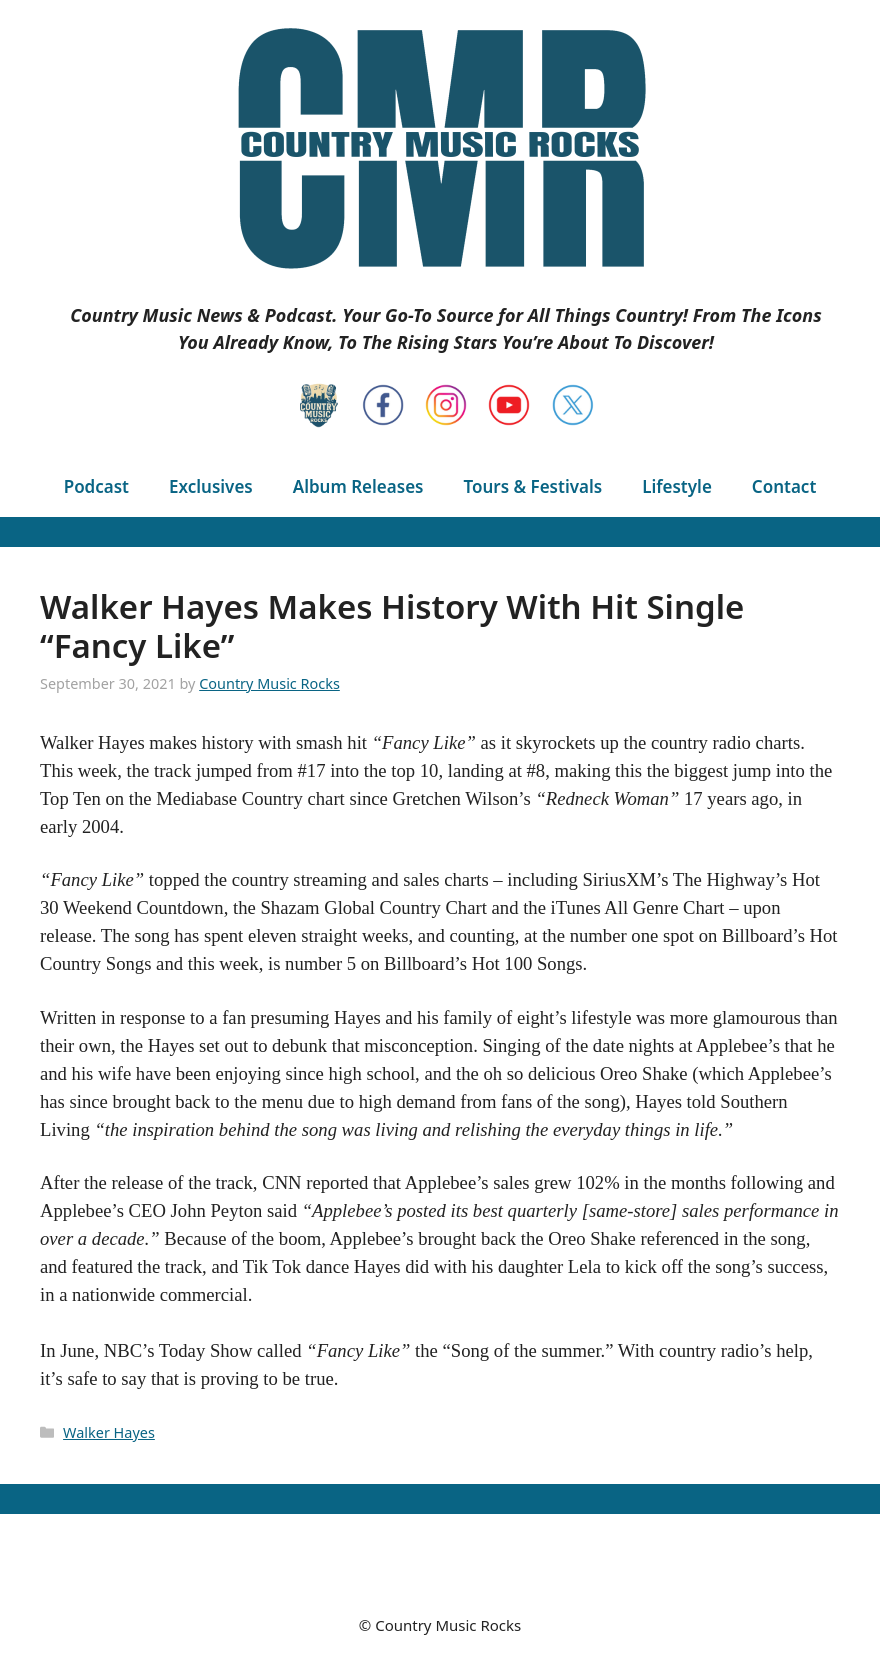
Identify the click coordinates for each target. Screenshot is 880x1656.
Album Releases (358, 486)
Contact (784, 486)
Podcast (96, 486)
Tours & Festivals (532, 486)
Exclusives (211, 486)
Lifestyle (677, 486)
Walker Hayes (109, 1432)
